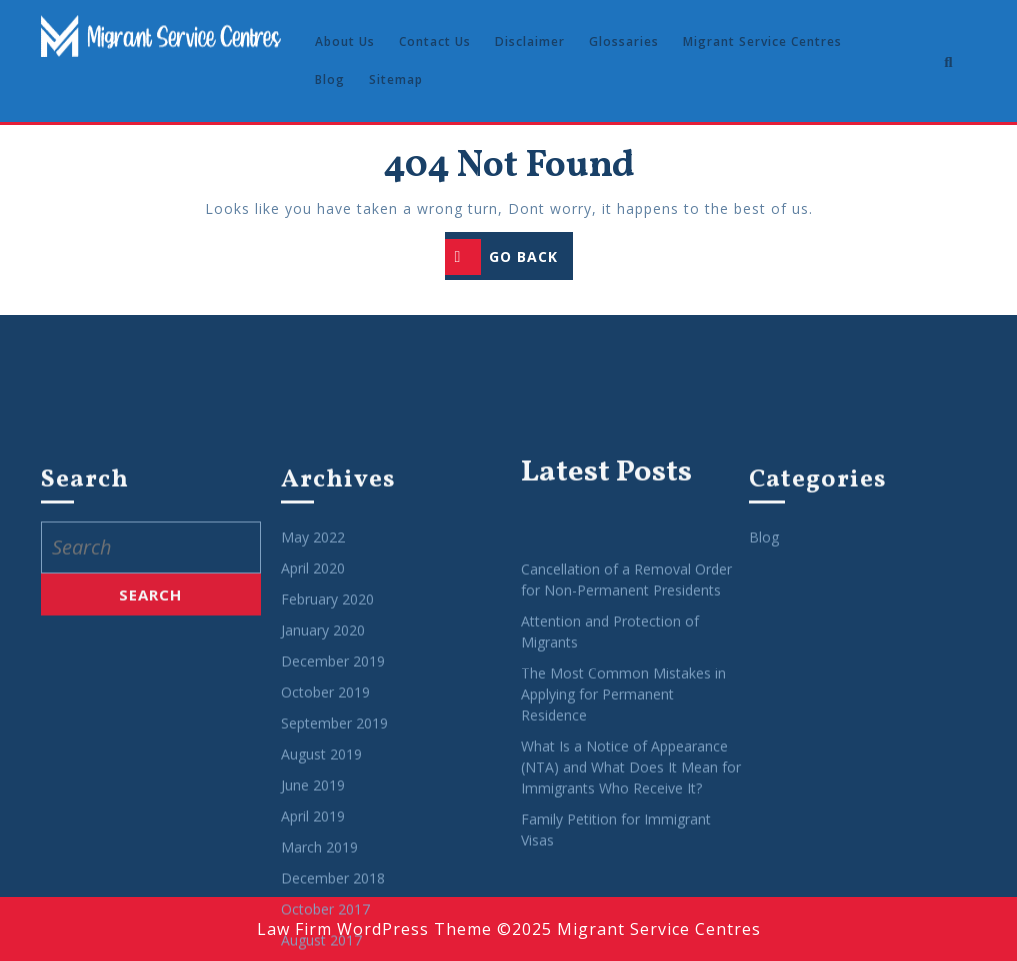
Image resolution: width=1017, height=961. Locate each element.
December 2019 (333, 923)
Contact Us (435, 41)
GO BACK (509, 258)
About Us (345, 41)
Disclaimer (530, 41)
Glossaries (624, 41)
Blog (330, 79)
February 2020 (327, 861)
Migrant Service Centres (762, 41)
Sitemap (396, 79)
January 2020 (323, 892)
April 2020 (313, 830)
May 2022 (313, 799)
